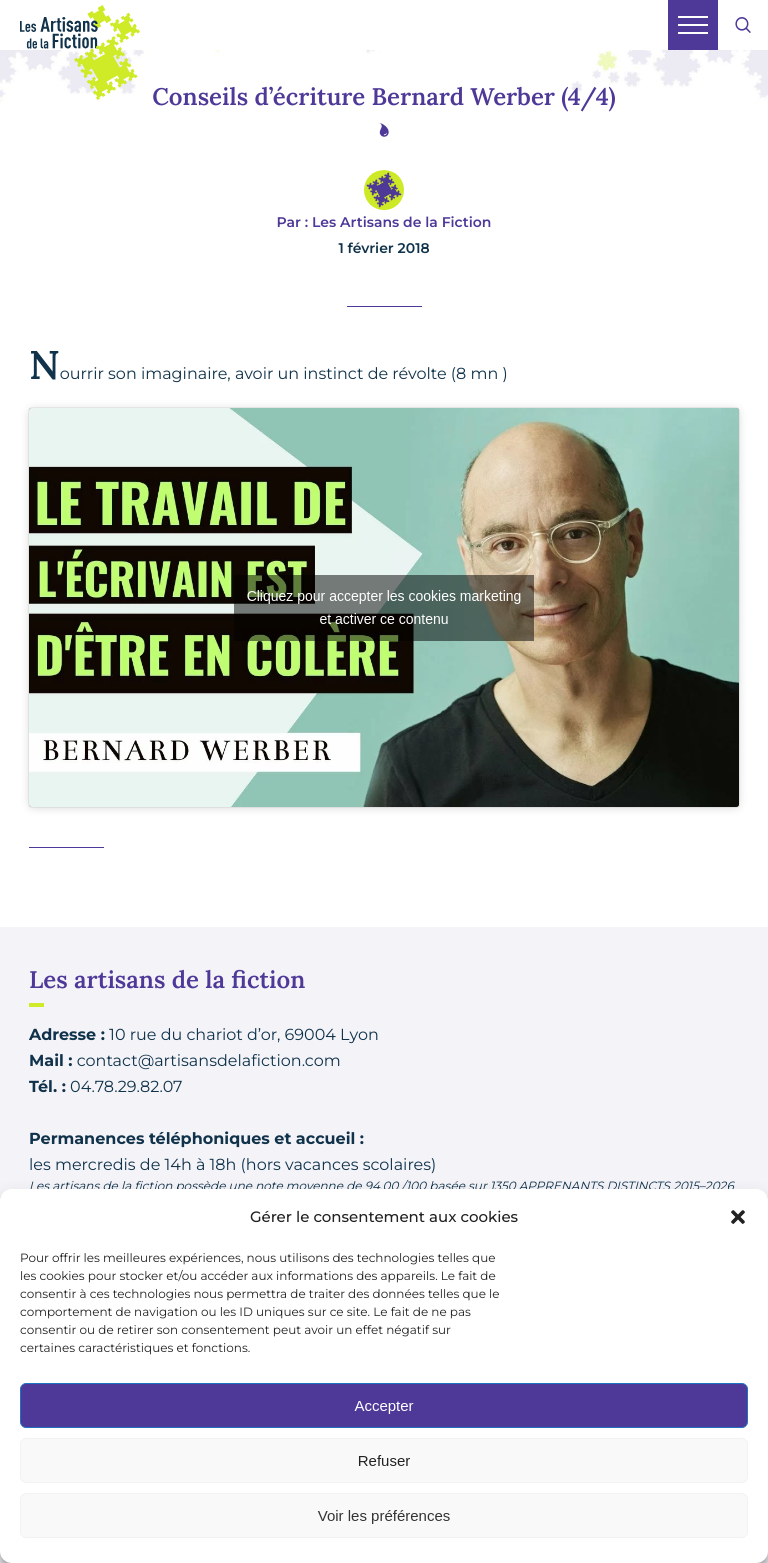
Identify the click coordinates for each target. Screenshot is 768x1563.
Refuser (384, 1460)
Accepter (383, 1405)
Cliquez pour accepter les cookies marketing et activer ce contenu (384, 607)
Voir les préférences (384, 1515)
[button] (738, 1217)
